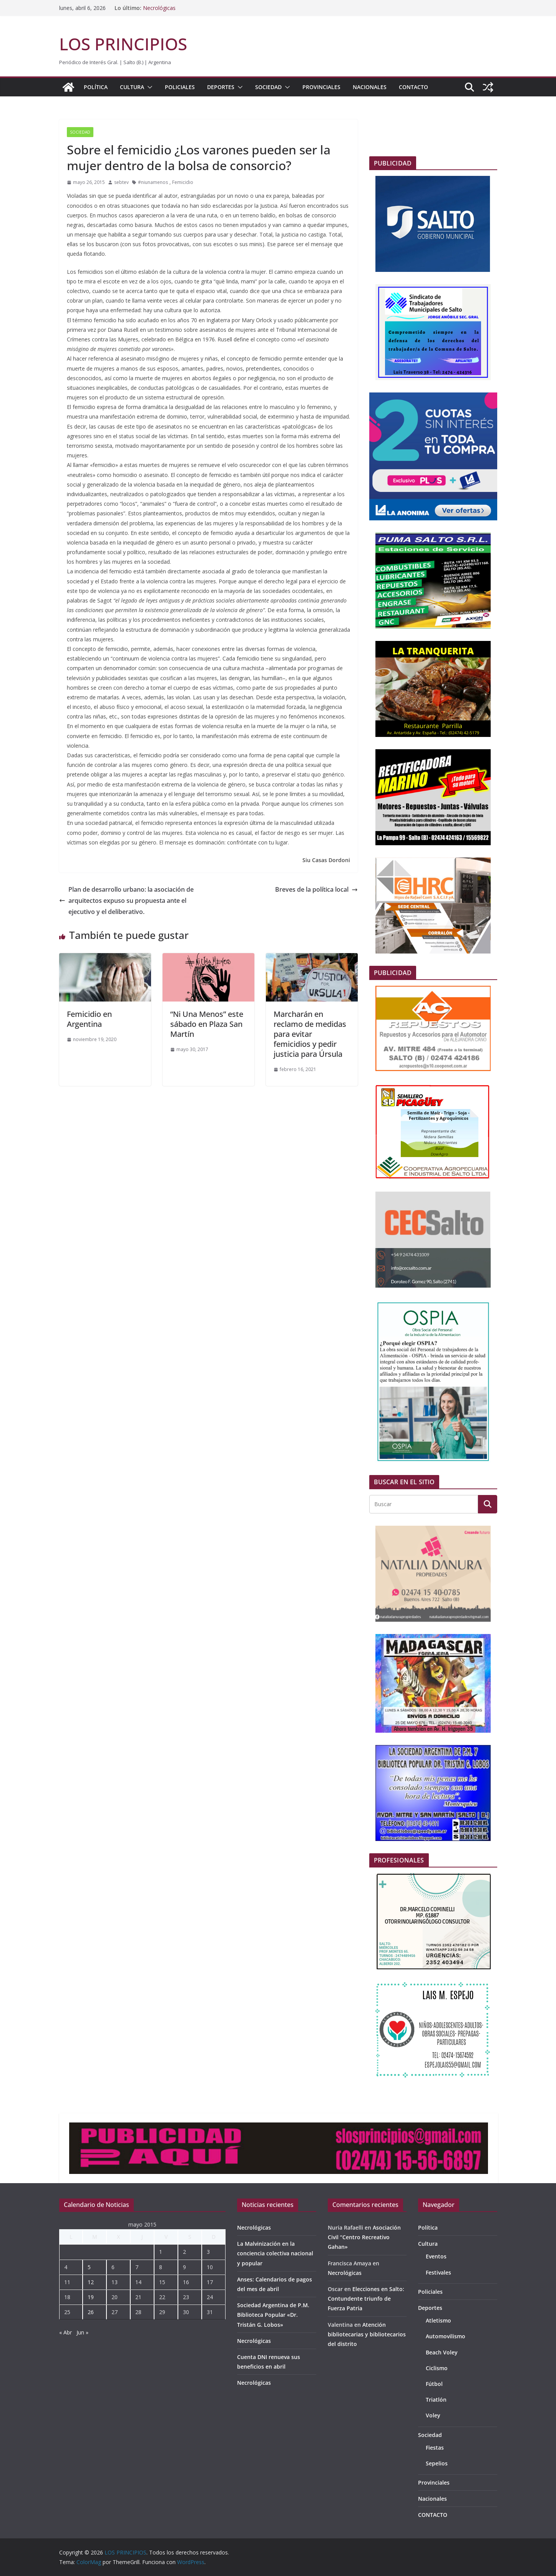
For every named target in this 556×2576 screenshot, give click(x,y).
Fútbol (434, 2383)
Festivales (438, 2272)
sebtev (121, 182)
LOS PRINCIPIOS (123, 43)
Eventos (436, 2256)
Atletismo (438, 2320)
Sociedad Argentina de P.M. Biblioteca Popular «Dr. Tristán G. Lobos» (273, 2314)
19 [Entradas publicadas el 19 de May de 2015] (91, 2297)
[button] (148, 87)
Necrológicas (159, 8)
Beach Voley (442, 2352)
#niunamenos (153, 182)
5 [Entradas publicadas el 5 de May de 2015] (89, 2267)
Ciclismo (437, 2368)
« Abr (65, 2332)
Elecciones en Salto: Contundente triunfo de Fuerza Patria (366, 2298)
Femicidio (182, 182)
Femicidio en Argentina (89, 1019)
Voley (433, 2415)
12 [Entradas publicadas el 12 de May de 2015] (91, 2282)
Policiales (180, 87)
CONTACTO (413, 87)
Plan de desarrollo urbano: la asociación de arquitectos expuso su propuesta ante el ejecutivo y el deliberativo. (126, 900)
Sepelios (437, 2463)
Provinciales (321, 87)
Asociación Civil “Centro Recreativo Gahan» (364, 2237)
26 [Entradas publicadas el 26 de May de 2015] (91, 2312)
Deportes (220, 87)
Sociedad (268, 87)
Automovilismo (445, 2336)
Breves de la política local (316, 889)
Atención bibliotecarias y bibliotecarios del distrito (367, 2334)
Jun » (82, 2332)
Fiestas (435, 2447)
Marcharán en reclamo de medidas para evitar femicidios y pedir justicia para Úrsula (310, 1034)
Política (96, 87)
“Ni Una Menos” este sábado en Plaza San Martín (206, 1024)
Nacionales (370, 87)
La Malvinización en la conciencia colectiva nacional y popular (275, 2253)
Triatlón (436, 2399)
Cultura (132, 87)
